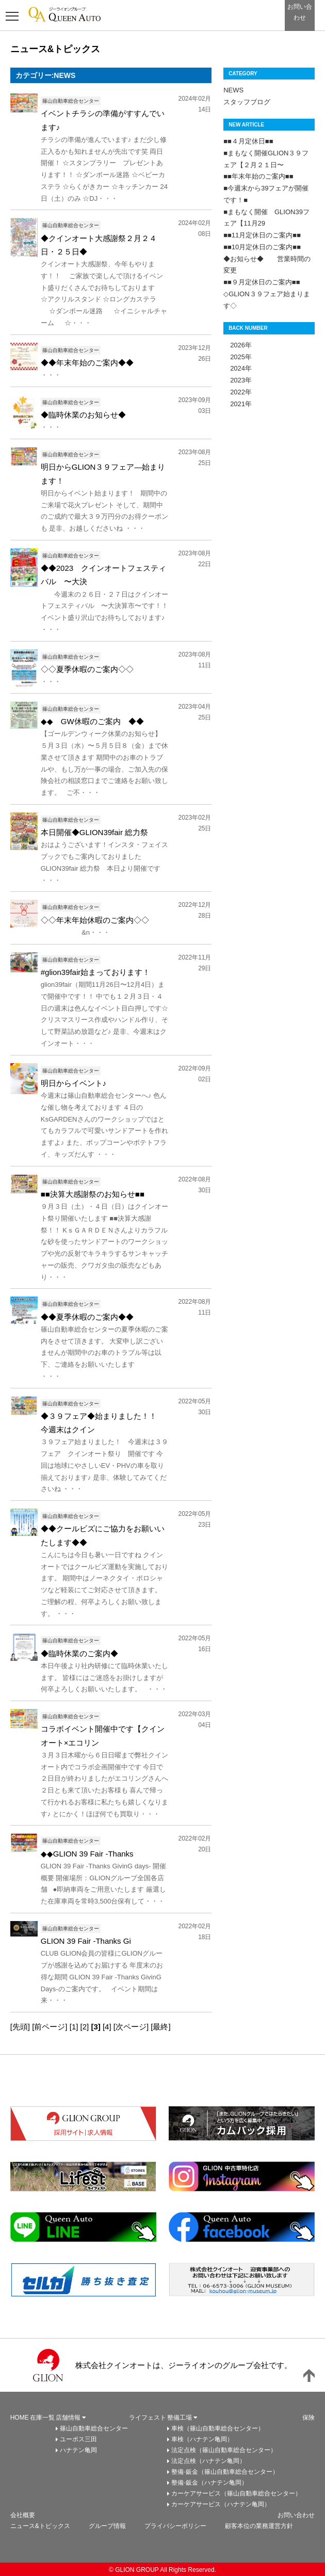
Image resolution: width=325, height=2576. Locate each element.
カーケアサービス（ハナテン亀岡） (220, 2504)
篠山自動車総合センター (94, 2428)
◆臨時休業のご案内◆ (79, 1653)
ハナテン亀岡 (78, 2450)
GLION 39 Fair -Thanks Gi (86, 1941)
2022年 (237, 392)
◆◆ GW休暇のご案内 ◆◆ (92, 721)
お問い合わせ (296, 2515)
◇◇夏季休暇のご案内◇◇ (87, 669)
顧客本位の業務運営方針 (259, 2526)
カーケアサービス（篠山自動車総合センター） (236, 2493)
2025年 (237, 357)
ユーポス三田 (78, 2439)
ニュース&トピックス (40, 2526)
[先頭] (20, 2026)
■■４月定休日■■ (248, 141)
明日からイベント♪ (74, 1083)
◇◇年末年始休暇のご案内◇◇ (95, 920)
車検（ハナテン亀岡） (202, 2439)
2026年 (237, 345)
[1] (74, 2026)
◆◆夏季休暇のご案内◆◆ (87, 1317)
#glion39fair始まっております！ (96, 972)
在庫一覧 (42, 2417)
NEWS (233, 90)
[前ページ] (49, 2026)
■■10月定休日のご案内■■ (262, 247)
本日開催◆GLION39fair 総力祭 (94, 832)
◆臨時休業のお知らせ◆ (83, 414)
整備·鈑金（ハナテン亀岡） (209, 2482)
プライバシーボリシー (175, 2526)
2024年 (237, 368)
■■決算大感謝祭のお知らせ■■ (92, 1194)
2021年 (237, 404)
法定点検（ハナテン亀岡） (208, 2461)
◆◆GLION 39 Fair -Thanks (87, 1853)
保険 (308, 2417)
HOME (19, 2417)
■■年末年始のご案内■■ (258, 176)
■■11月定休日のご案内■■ (262, 235)
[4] (107, 2026)
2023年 (237, 380)
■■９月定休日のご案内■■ (261, 282)
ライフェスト (147, 2417)
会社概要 (22, 2515)
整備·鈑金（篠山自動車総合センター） (224, 2471)
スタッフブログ (246, 102)
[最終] (160, 2026)
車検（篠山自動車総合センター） (217, 2428)
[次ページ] (131, 2026)
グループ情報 (107, 2526)
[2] (84, 2026)
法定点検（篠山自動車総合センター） (224, 2450)
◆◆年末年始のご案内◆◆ (87, 362)
